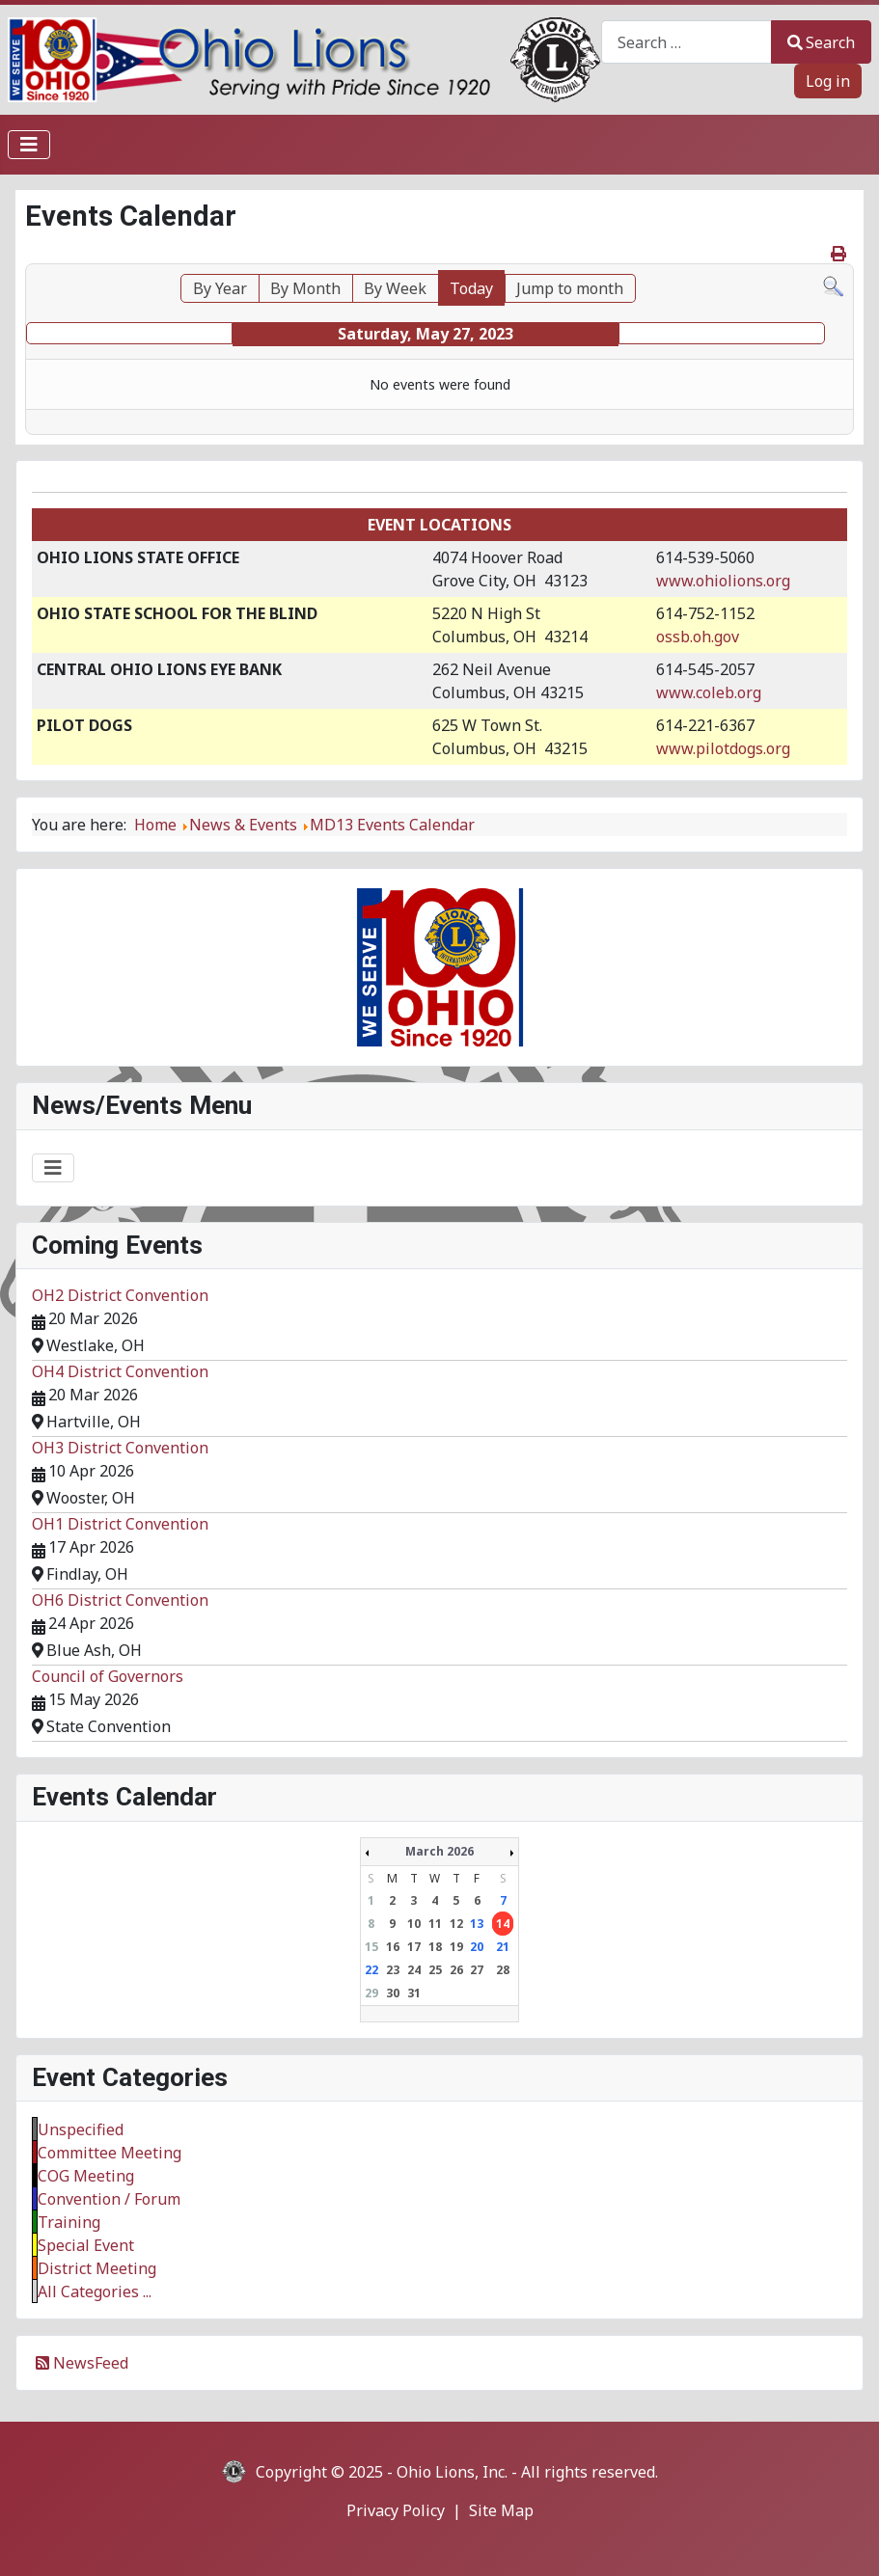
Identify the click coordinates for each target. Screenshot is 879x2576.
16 (392, 1947)
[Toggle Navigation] (29, 144)
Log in (828, 81)
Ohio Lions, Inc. (452, 2471)
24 (414, 1970)
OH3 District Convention (120, 1447)
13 (476, 1923)
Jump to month (569, 288)
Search (821, 42)
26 (456, 1970)
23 (392, 1970)
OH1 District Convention (120, 1523)
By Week (395, 288)
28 (502, 1970)
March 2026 (439, 1851)
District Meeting (97, 2268)
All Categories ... (94, 2291)
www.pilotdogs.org (723, 748)
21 (502, 1947)
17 (414, 1947)
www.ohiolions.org (723, 580)
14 (502, 1923)
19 (456, 1947)
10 (414, 1923)
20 (476, 1947)
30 (392, 1993)
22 (371, 1970)
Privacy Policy (395, 2510)
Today (471, 288)
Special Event (86, 2245)
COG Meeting (86, 2175)
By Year (220, 288)
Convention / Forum (109, 2199)
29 (371, 1993)
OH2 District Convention (120, 1295)
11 (435, 1923)
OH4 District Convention (120, 1371)
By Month (305, 288)
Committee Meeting (109, 2152)
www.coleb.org (708, 692)
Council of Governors (107, 1676)
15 (371, 1947)
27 (476, 1970)
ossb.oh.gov (697, 636)
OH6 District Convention (120, 1600)
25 (435, 1970)
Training (69, 2222)
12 (456, 1923)
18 (435, 1947)
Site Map (501, 2510)
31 (414, 1993)
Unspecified (81, 2129)
